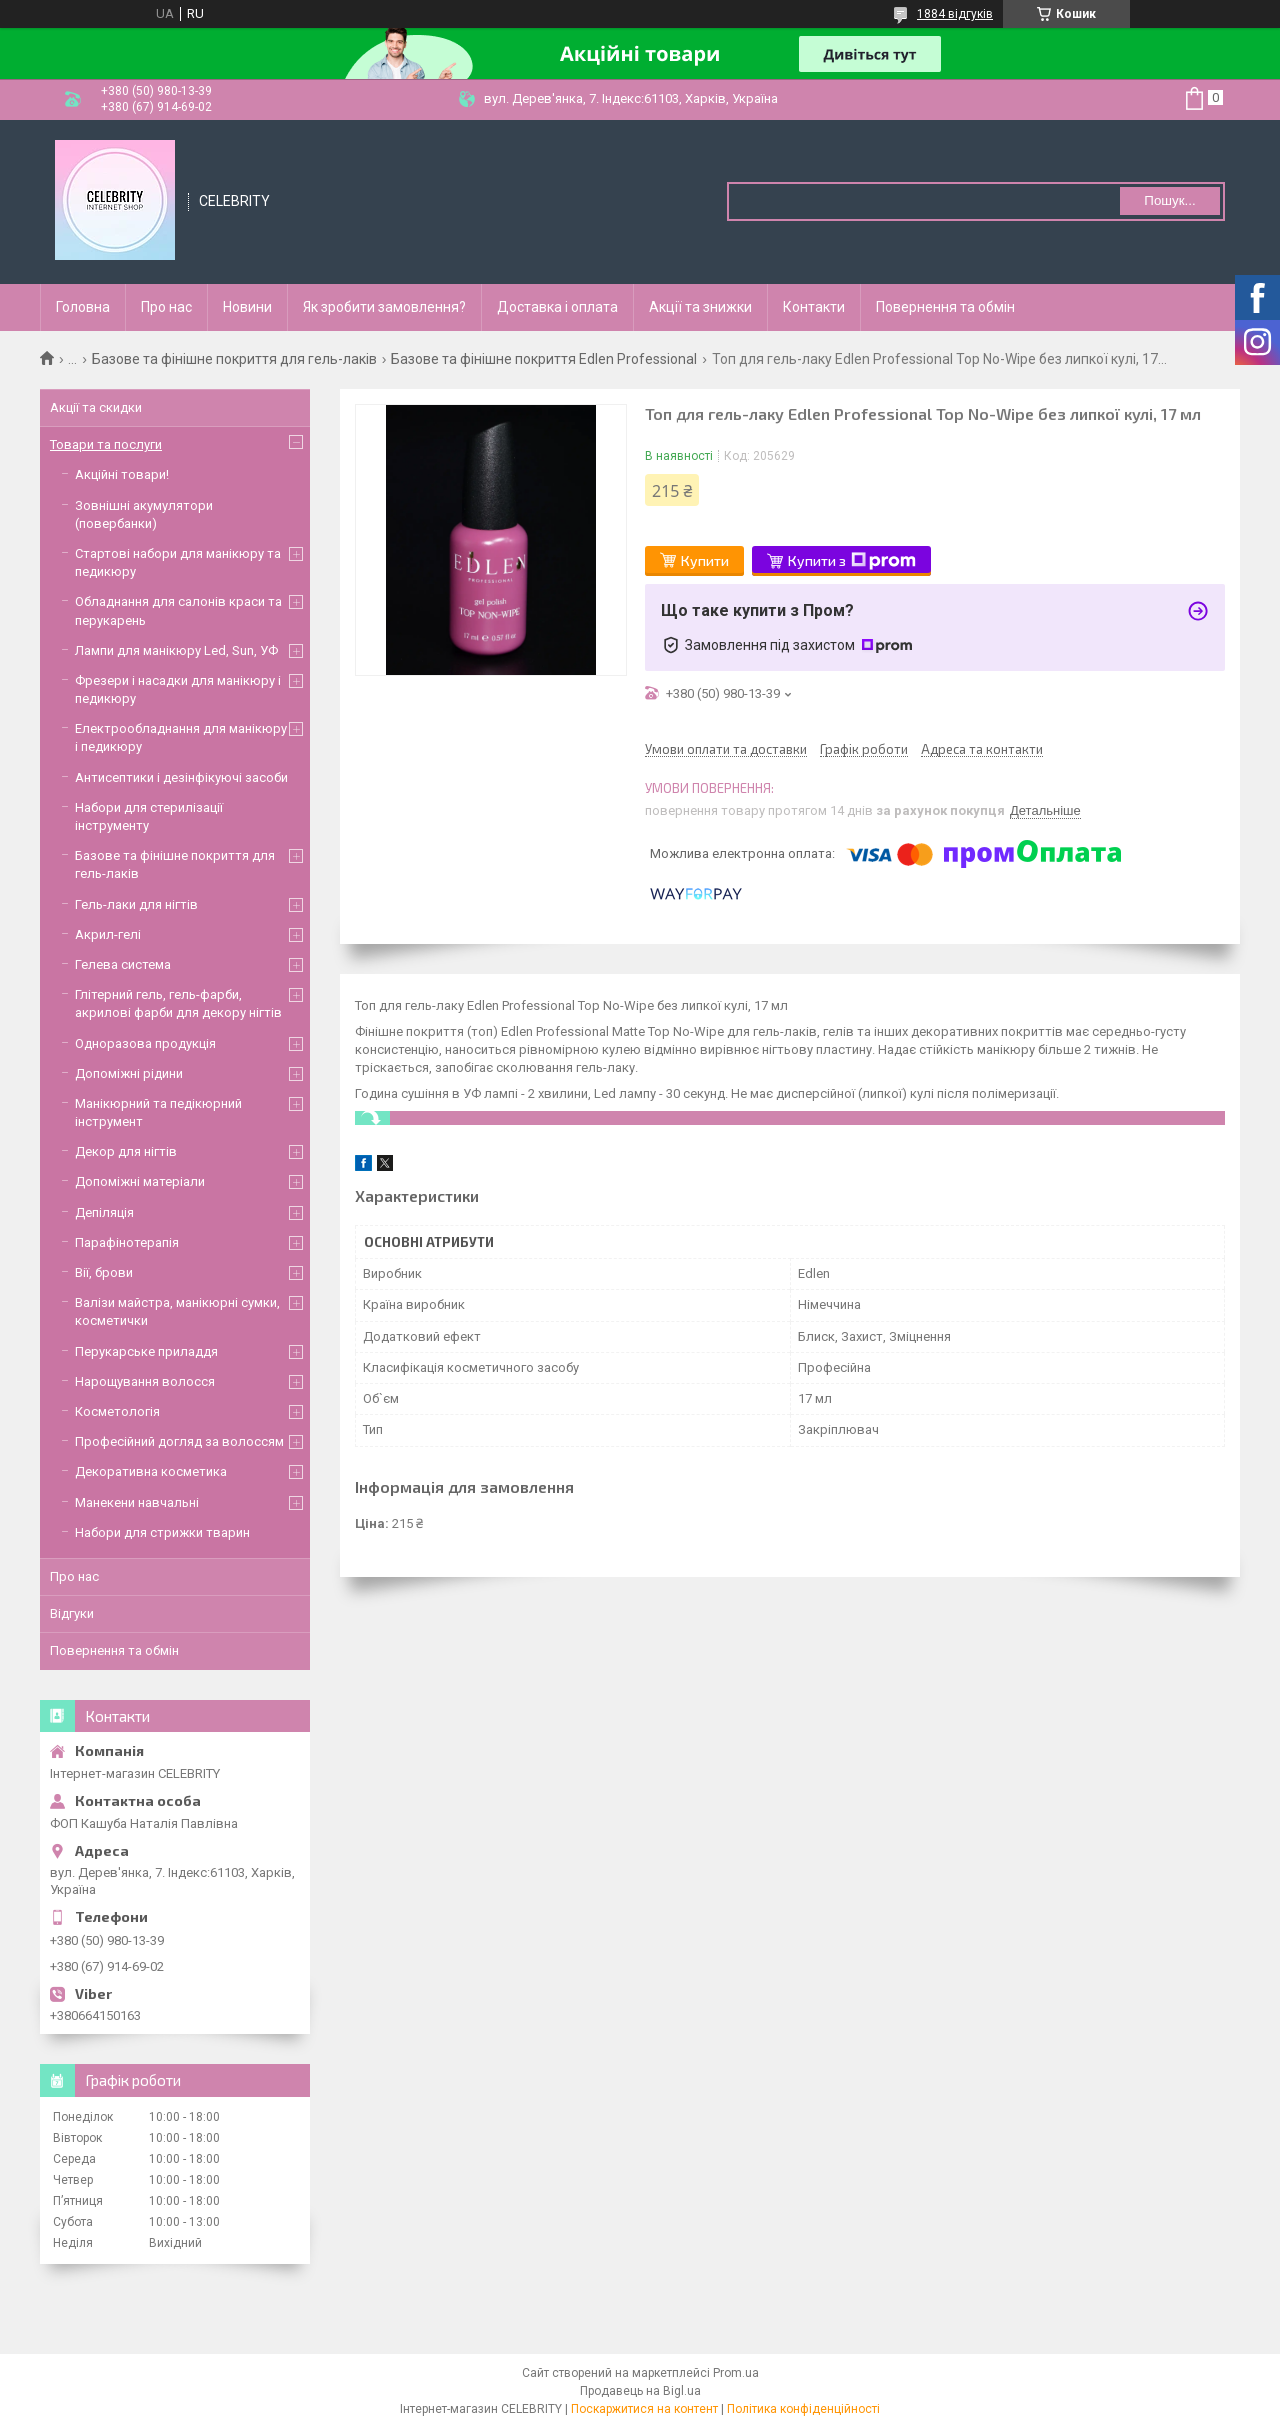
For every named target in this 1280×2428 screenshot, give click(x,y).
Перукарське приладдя (146, 1351)
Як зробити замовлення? (384, 307)
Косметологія (117, 1411)
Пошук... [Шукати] (1169, 200)
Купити (705, 560)
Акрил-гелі (108, 934)
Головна (83, 307)
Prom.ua (736, 2373)
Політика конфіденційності (803, 2409)
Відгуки (72, 1613)
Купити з (852, 561)
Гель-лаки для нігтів (136, 904)
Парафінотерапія (127, 1242)
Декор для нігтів (126, 1151)
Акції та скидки (96, 407)
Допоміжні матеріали (140, 1181)
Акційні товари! (122, 474)
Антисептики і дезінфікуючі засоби (181, 777)
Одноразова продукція (145, 1043)
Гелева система (123, 964)
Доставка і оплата (557, 307)
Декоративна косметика (151, 1471)
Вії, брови (104, 1272)
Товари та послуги (106, 444)
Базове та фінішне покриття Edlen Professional (544, 359)
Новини (247, 307)
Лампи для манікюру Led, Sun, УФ (176, 650)
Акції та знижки (700, 307)
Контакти (814, 307)
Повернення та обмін (945, 307)
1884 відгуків (955, 14)
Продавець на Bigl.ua (640, 2391)
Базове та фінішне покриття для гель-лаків (234, 359)
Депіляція (104, 1212)
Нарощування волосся (145, 1381)
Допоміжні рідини (129, 1073)
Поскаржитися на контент (644, 2409)
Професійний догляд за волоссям (179, 1441)
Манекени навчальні (137, 1502)
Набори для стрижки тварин (162, 1532)
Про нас (166, 307)
